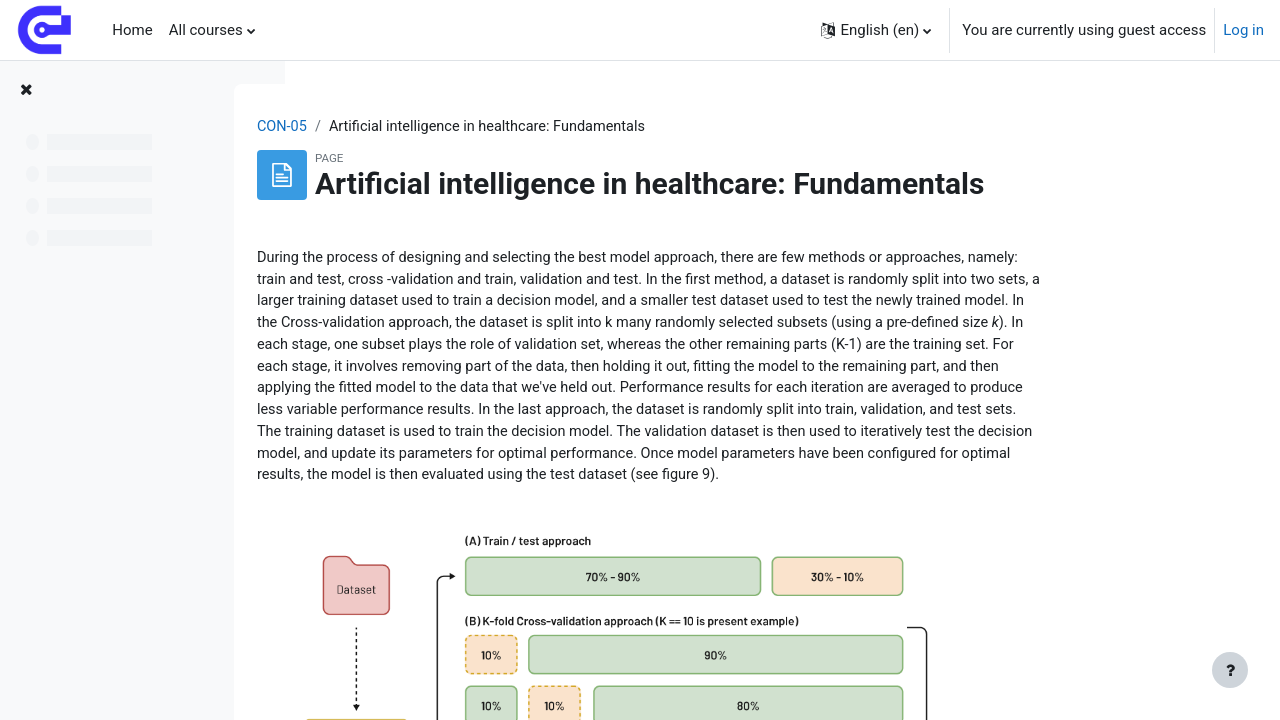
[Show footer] (1230, 670)
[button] (876, 30)
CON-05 (401, 127)
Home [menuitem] (132, 30)
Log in (1243, 30)
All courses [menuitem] (206, 30)
